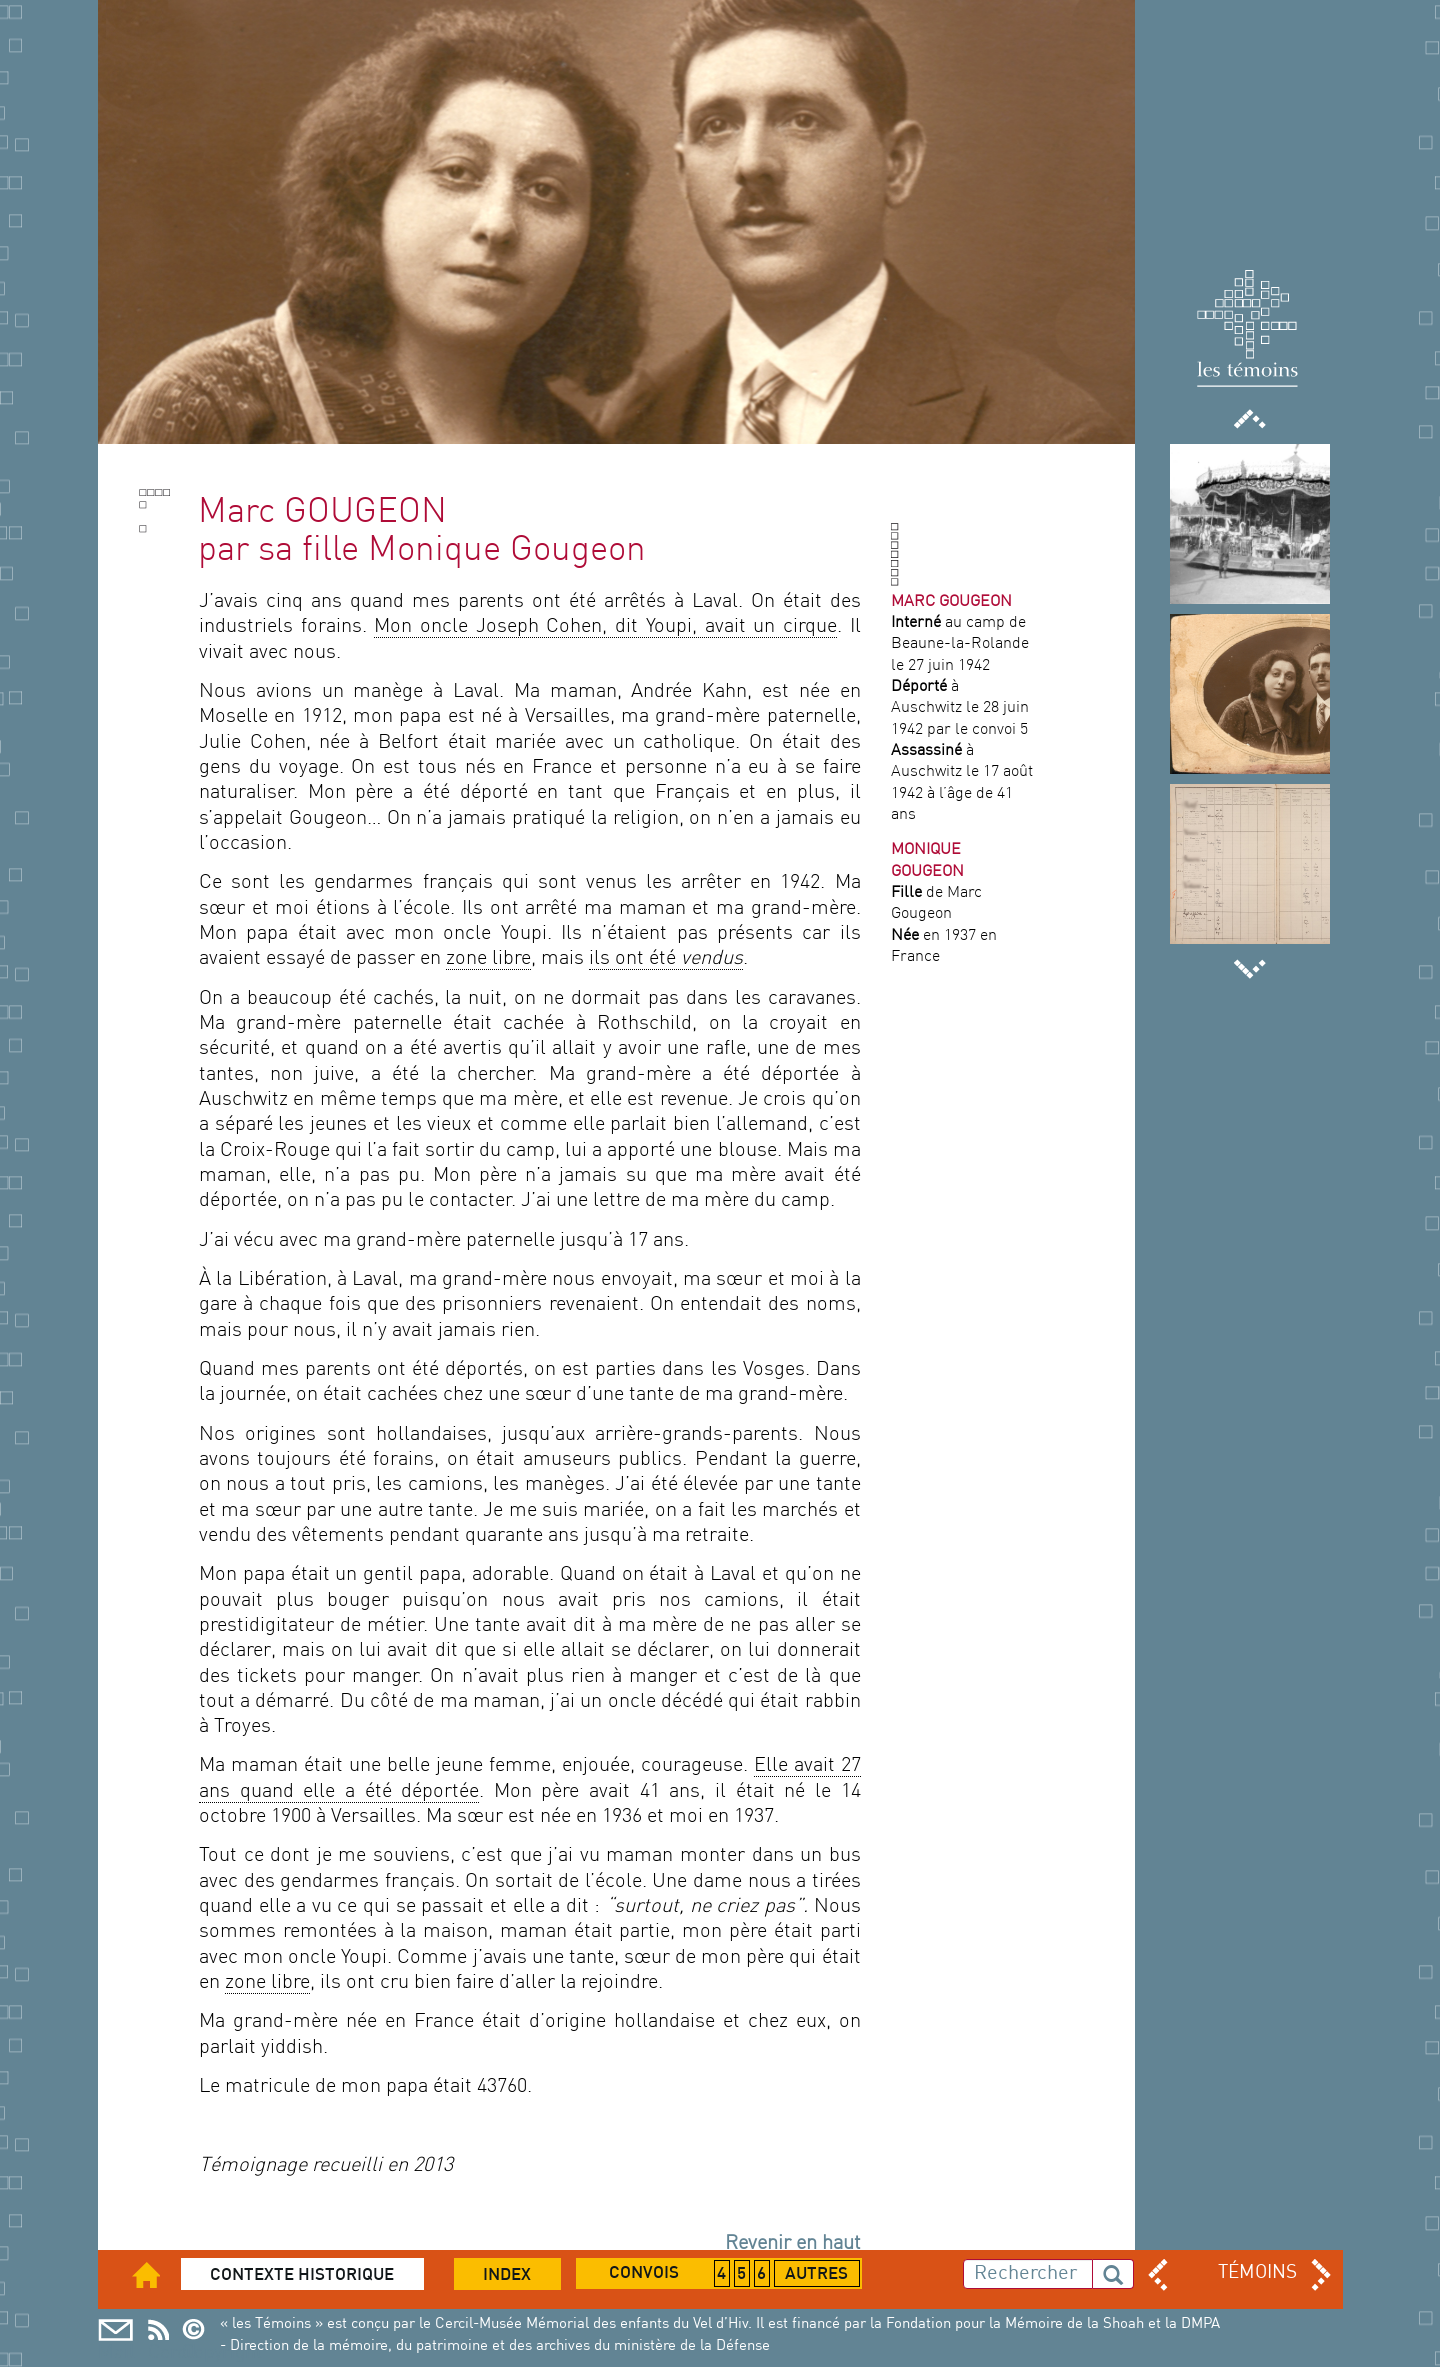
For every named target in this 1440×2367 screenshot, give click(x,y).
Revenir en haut (793, 2244)
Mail (115, 2330)
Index (507, 2276)
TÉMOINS (1257, 2272)
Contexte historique (302, 2276)
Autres (816, 2275)
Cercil (158, 2330)
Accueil (159, 2274)
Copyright (199, 2330)
